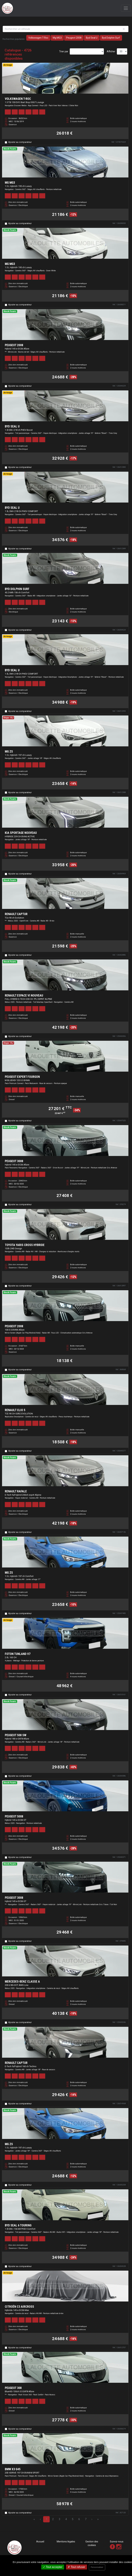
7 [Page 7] (85, 2519)
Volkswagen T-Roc (38, 37)
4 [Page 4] (66, 2519)
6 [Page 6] (79, 2519)
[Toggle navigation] (126, 8)
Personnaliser (97, 2567)
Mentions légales (66, 2541)
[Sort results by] (87, 51)
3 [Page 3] (59, 2519)
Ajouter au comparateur (20, 142)
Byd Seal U (91, 37)
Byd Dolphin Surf (111, 37)
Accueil (40, 2541)
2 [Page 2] (53, 2519)
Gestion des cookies (91, 2543)
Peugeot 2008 (73, 37)
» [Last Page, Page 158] (98, 2519)
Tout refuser (76, 2567)
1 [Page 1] (46, 2519)
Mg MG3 (57, 37)
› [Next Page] (91, 2519)
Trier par (63, 51)
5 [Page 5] (72, 2519)
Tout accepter (52, 2567)
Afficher (111, 51)
